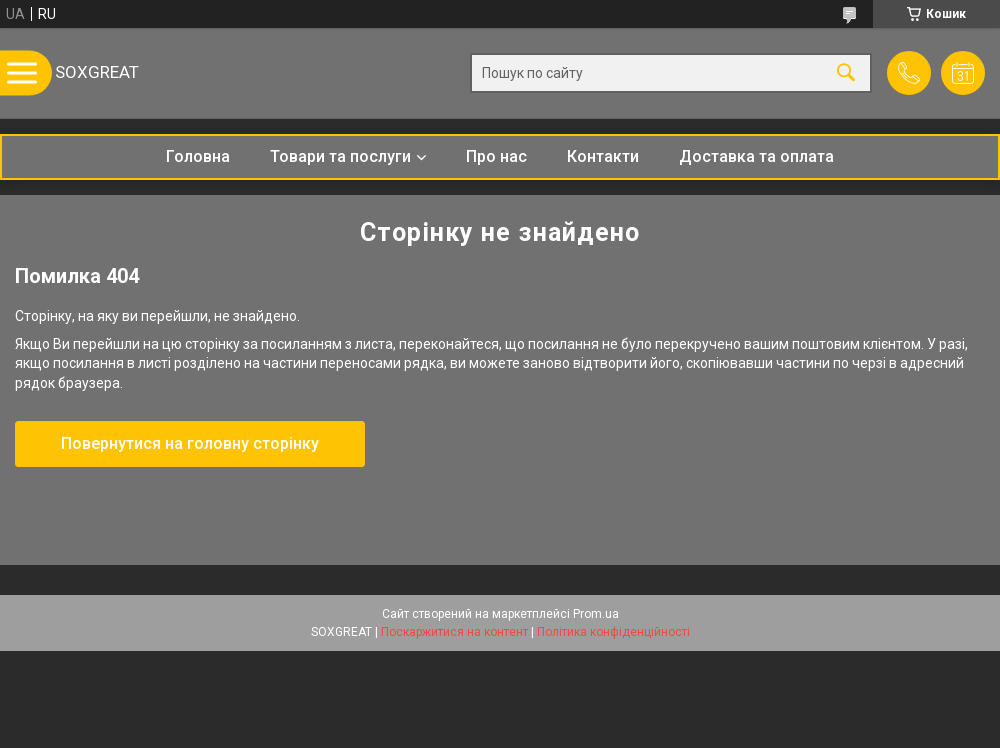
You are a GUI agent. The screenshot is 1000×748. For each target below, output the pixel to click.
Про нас (496, 156)
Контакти (603, 156)
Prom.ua (596, 614)
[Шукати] (846, 73)
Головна (198, 156)
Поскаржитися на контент (454, 632)
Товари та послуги (340, 156)
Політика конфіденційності (613, 632)
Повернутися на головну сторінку (190, 443)
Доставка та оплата (756, 156)
